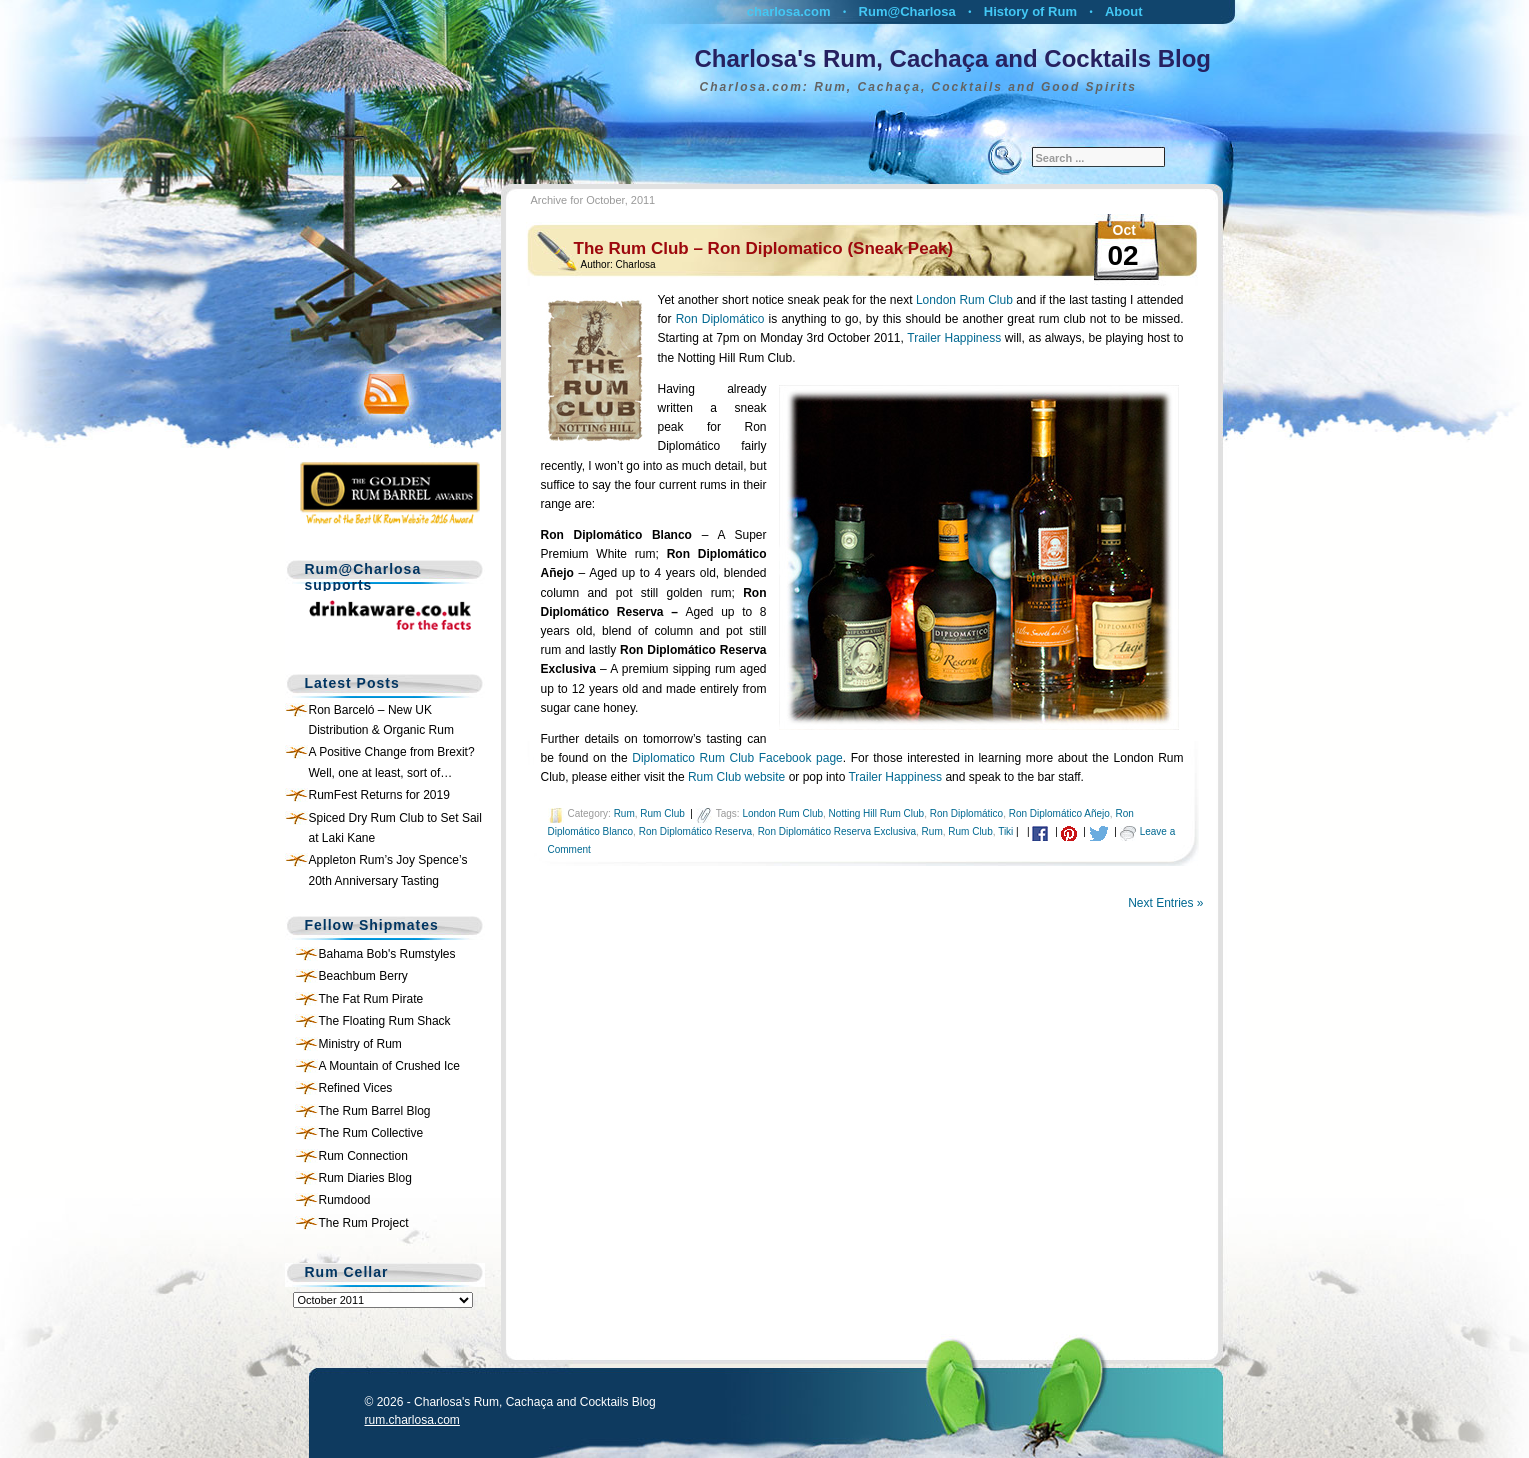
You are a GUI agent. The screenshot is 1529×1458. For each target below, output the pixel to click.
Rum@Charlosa (907, 11)
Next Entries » (1165, 903)
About (1124, 11)
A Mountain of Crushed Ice (389, 1066)
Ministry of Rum (360, 1044)
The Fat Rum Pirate (371, 999)
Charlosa (636, 264)
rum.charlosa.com (412, 1420)
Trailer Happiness (954, 338)
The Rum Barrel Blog (375, 1111)
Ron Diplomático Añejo (1059, 813)
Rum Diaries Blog (365, 1178)
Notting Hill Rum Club (877, 813)
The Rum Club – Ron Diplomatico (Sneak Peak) (764, 248)
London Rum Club (964, 300)
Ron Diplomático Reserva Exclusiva (837, 831)
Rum (624, 813)
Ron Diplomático (720, 319)
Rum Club (662, 813)
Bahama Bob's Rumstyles (387, 954)
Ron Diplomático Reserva (695, 831)
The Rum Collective (371, 1133)
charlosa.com (789, 11)
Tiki (1005, 831)
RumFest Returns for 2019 (379, 795)
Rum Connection (363, 1156)
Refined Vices (356, 1088)
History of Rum (1030, 11)
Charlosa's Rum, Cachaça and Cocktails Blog (953, 58)
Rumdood (345, 1200)
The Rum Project (364, 1223)
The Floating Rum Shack (385, 1021)
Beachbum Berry (363, 976)
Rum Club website (736, 777)
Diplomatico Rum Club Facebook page (737, 758)
